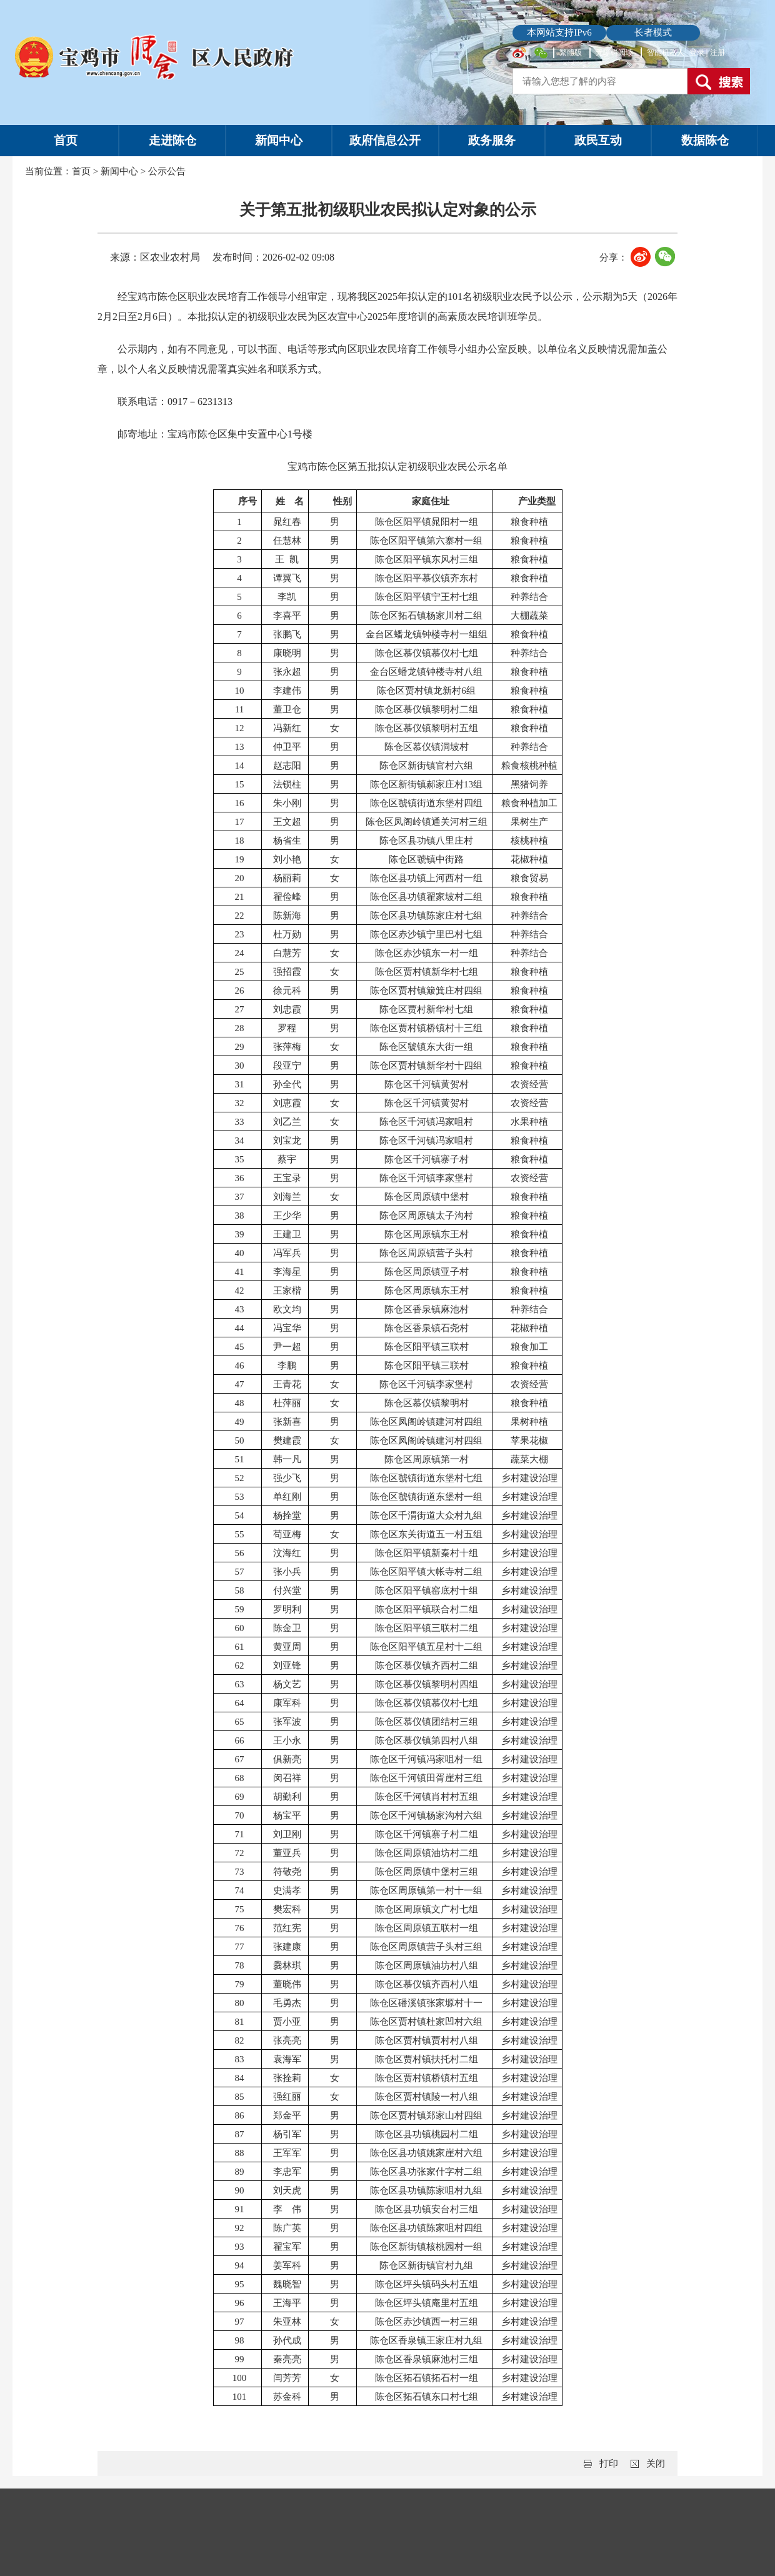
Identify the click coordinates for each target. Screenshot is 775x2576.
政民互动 (598, 140)
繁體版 (570, 52)
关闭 (655, 2464)
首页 (66, 140)
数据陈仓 (705, 140)
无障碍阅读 (614, 52)
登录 (697, 52)
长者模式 (653, 32)
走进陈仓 (172, 140)
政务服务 (492, 140)
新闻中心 (278, 140)
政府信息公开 (385, 140)
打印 (608, 2464)
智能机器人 (665, 52)
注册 (717, 52)
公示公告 (167, 171)
